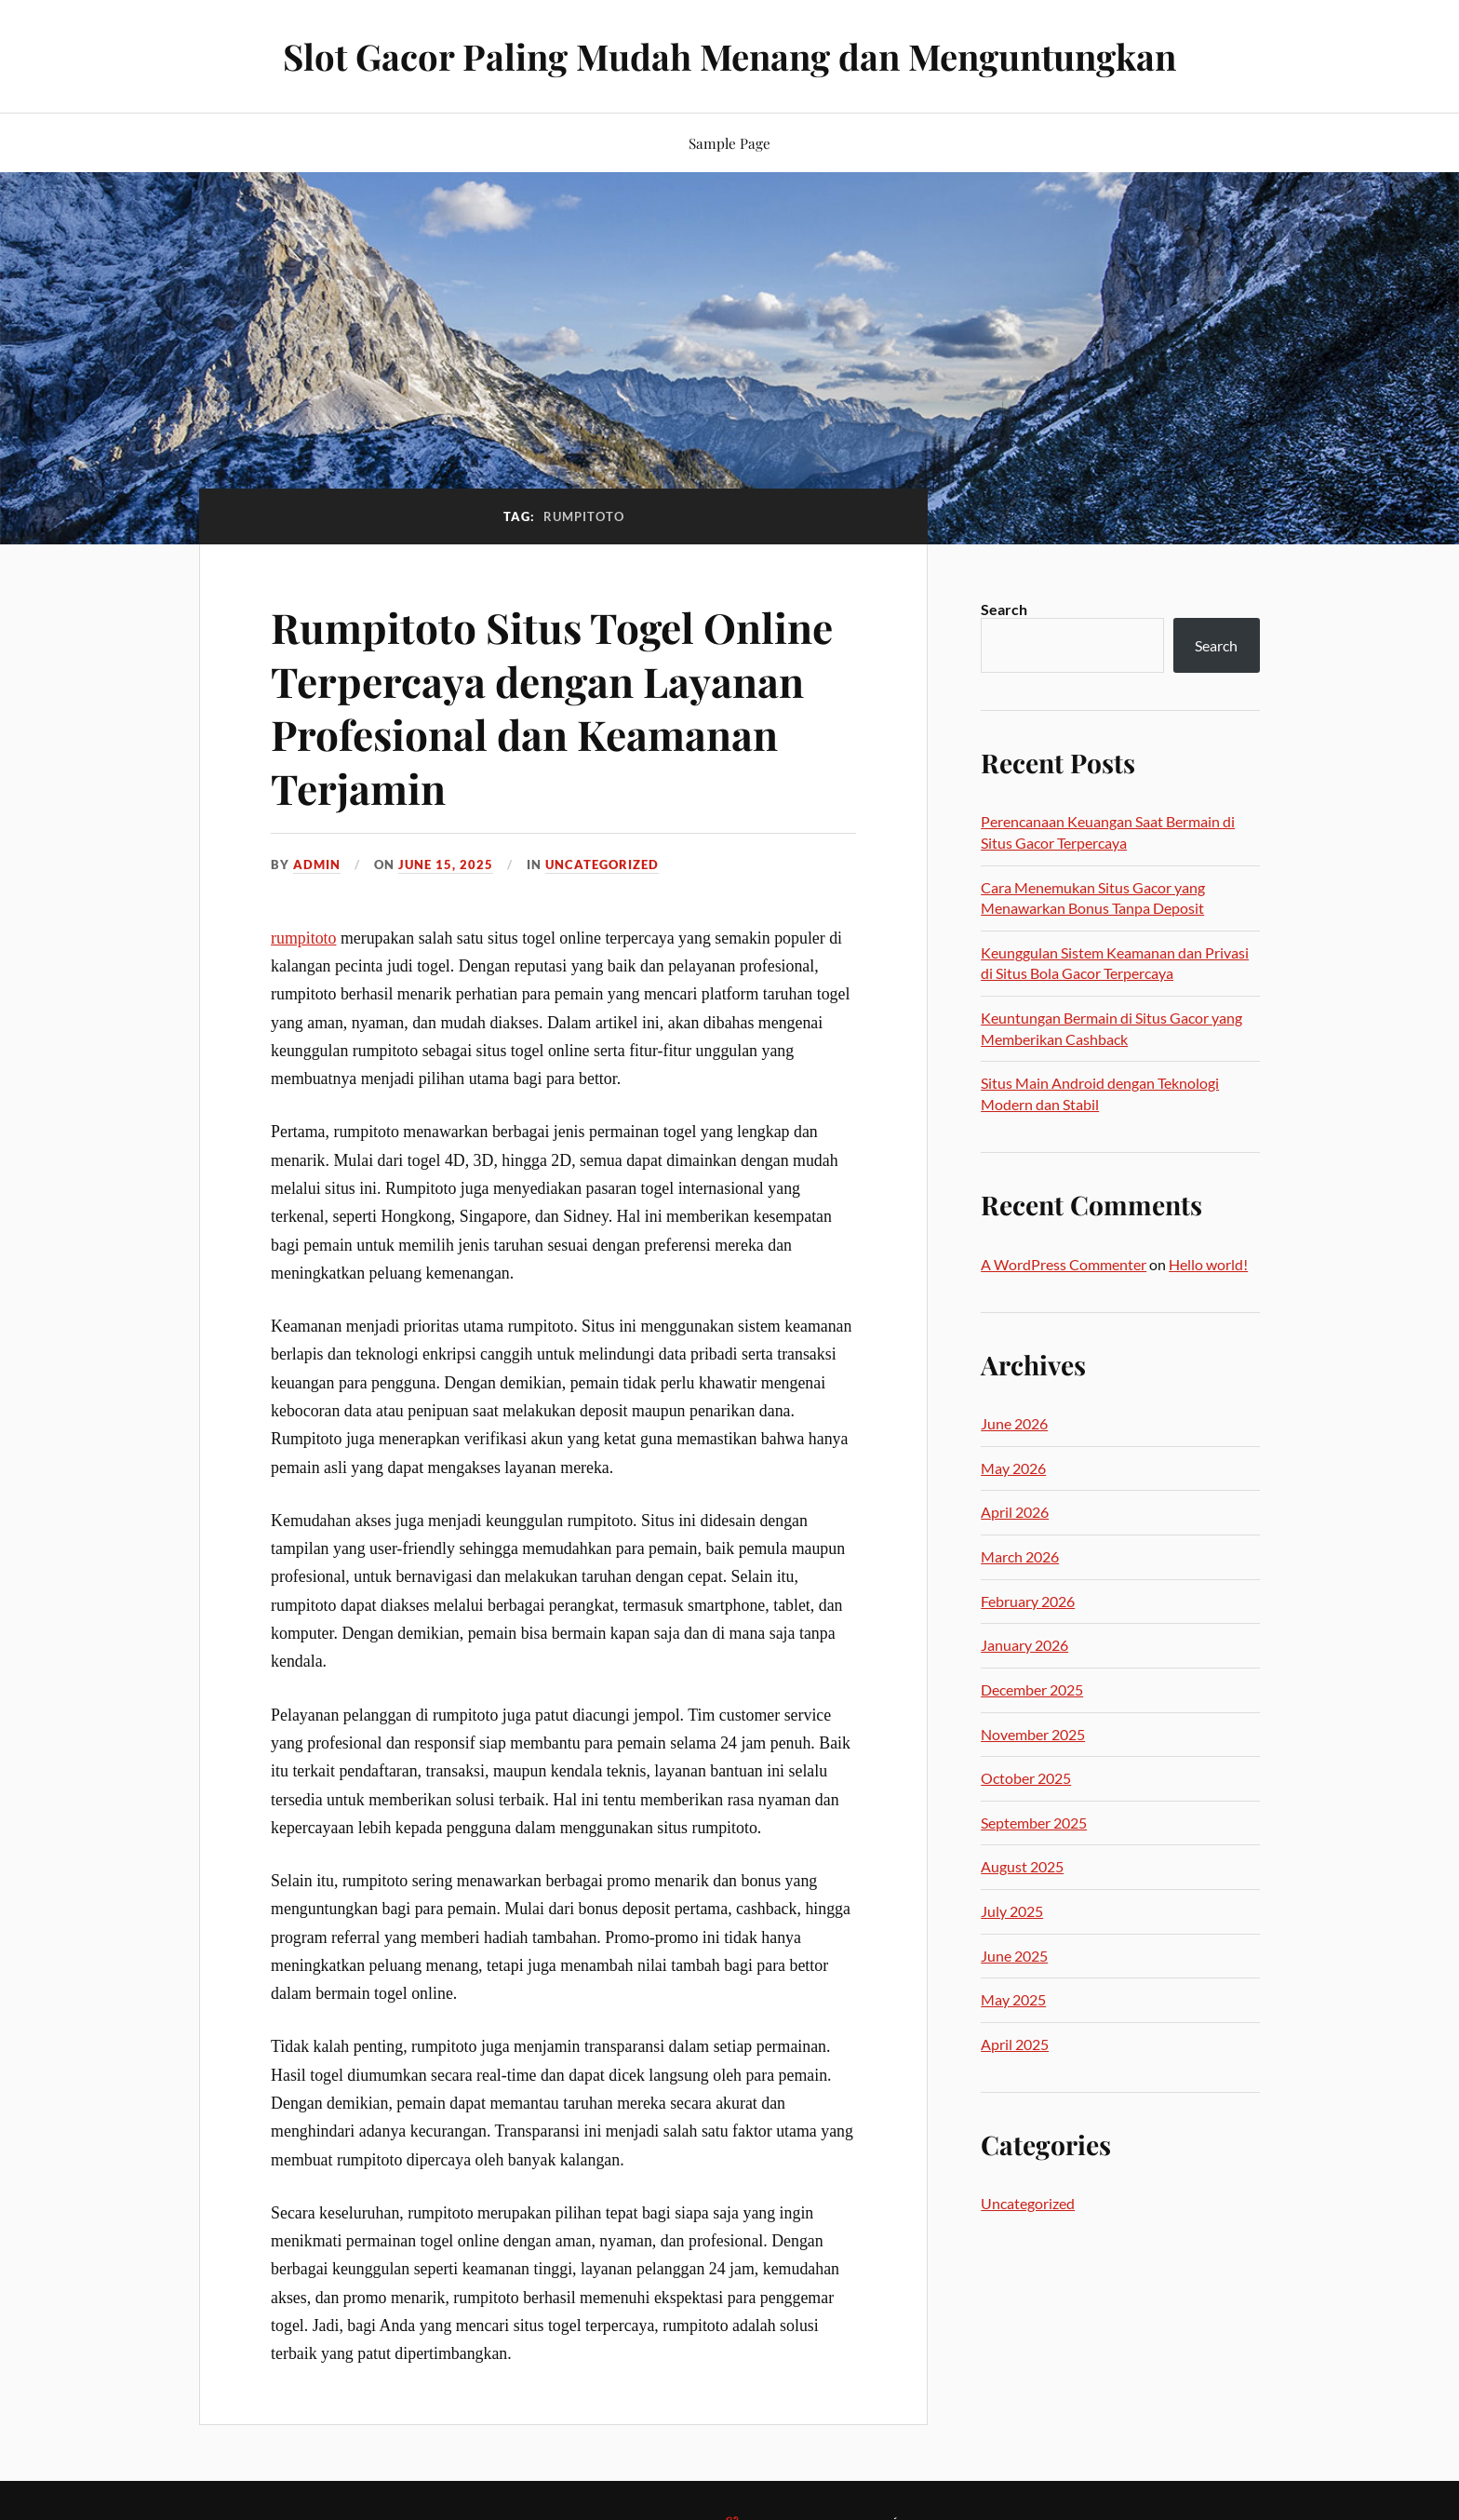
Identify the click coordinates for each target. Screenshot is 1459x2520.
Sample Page (729, 143)
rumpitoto (303, 938)
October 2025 (1026, 1778)
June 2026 (1014, 1423)
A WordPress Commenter (1063, 1264)
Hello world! (1208, 1264)
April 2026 (1015, 1512)
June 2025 (1014, 1955)
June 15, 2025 (445, 864)
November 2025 (1033, 1734)
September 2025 (1034, 1822)
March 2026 (1020, 1556)
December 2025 (1032, 1689)
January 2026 (1024, 1645)
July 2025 (1012, 1911)
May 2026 (1013, 1468)
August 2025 (1022, 1866)
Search (1004, 609)
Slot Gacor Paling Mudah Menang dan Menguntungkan (729, 56)
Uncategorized (602, 864)
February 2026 (1028, 1601)
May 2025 (1013, 1999)
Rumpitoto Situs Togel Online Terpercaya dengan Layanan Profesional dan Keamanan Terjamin (552, 706)
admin (317, 864)
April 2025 (1015, 2044)
